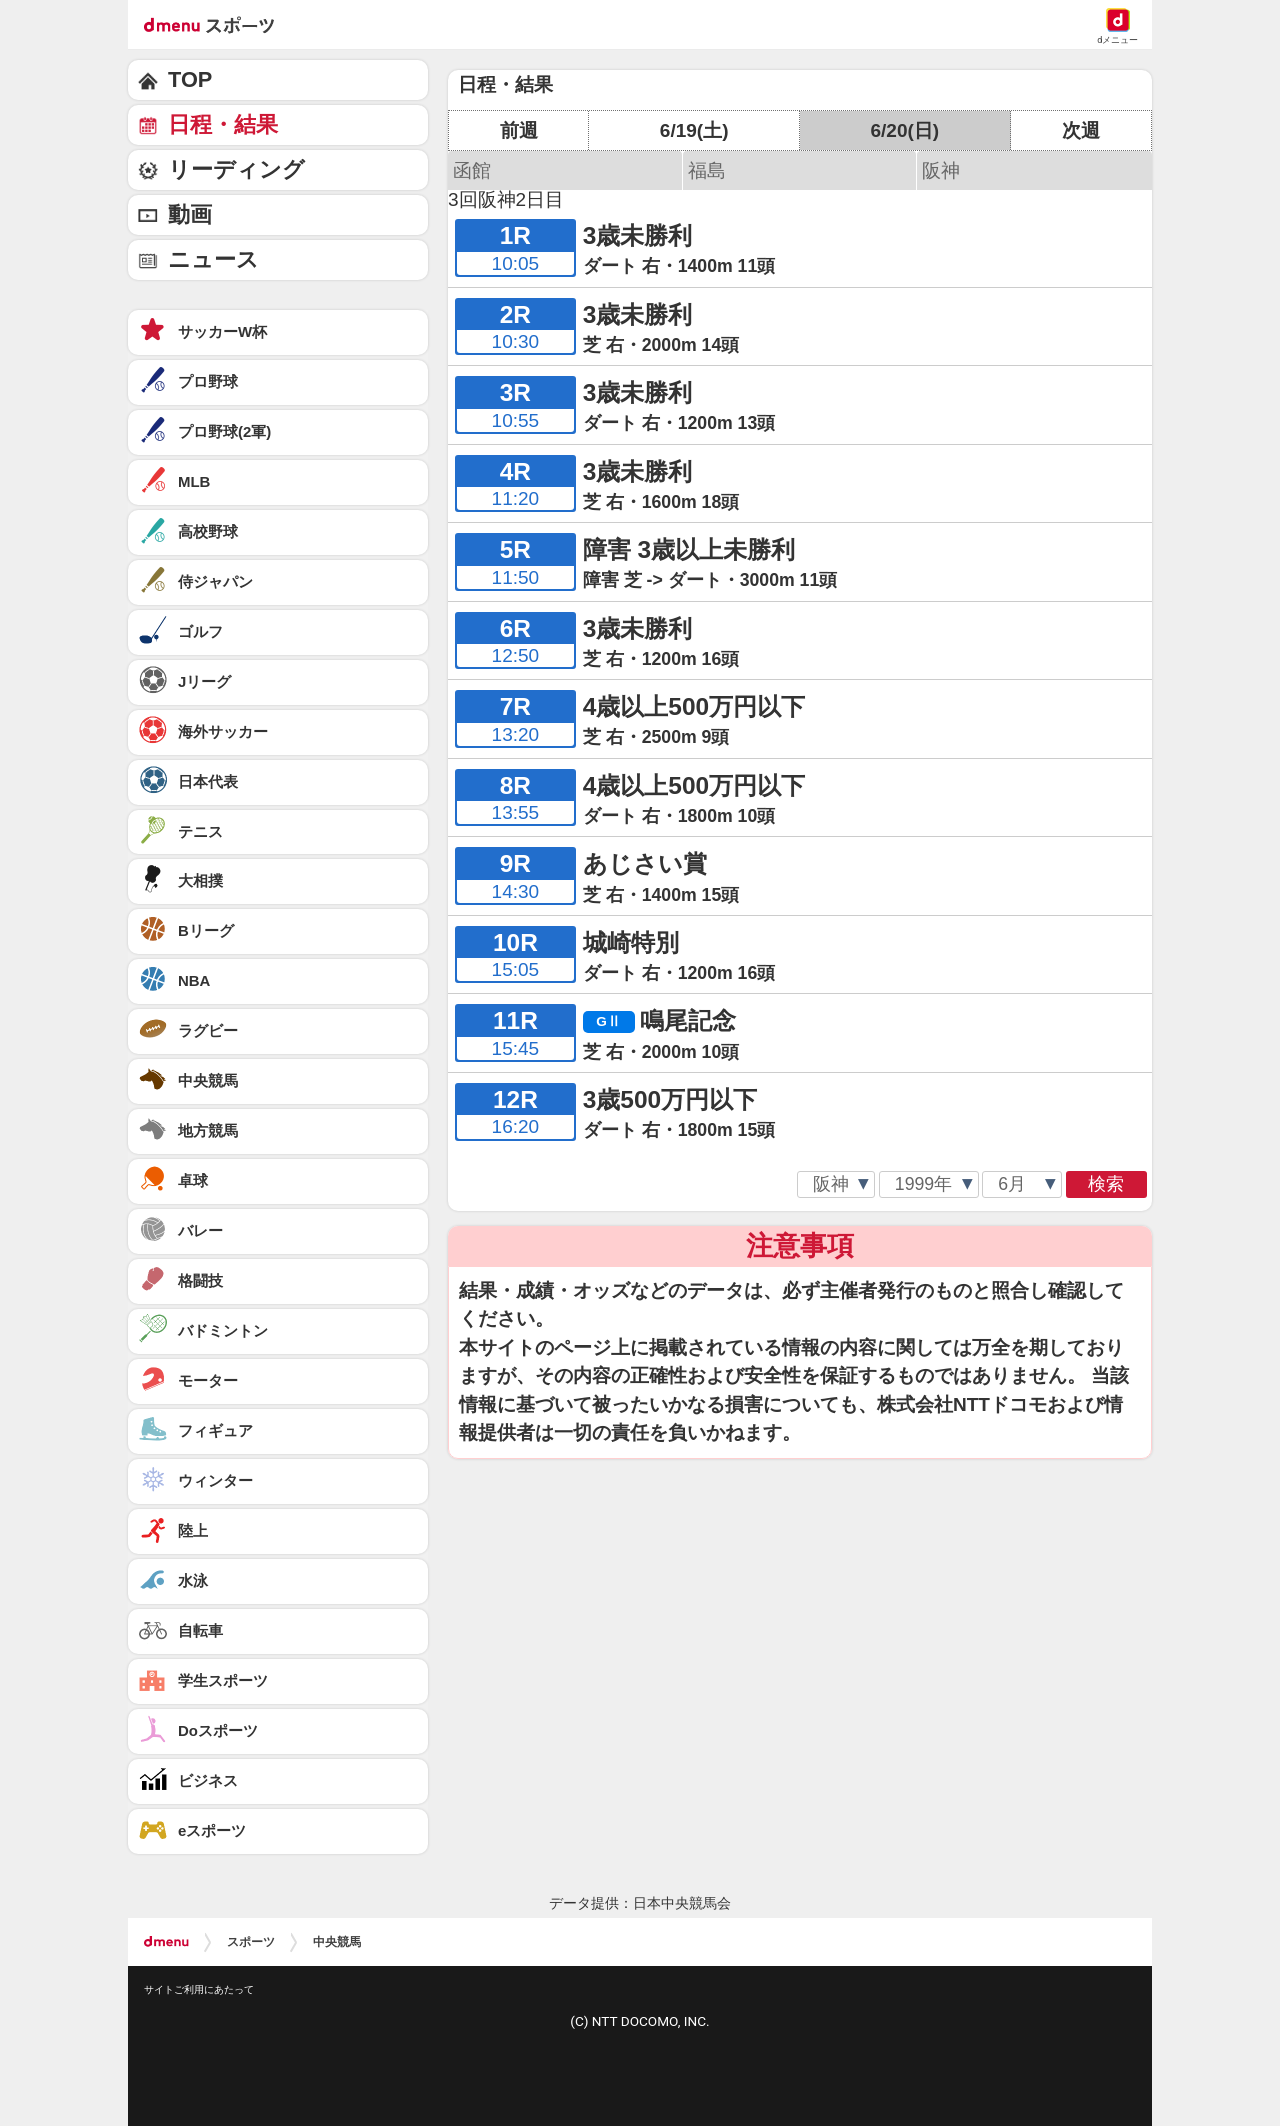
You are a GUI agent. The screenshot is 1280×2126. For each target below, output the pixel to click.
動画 (190, 214)
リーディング (236, 169)
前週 (519, 130)
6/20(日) (904, 130)
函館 (472, 170)
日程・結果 (223, 124)
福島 (707, 170)
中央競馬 (337, 1942)
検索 (1106, 1184)
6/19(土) (694, 130)
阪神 (941, 170)
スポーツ (251, 1942)
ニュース (213, 259)
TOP (190, 79)
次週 (1081, 130)
